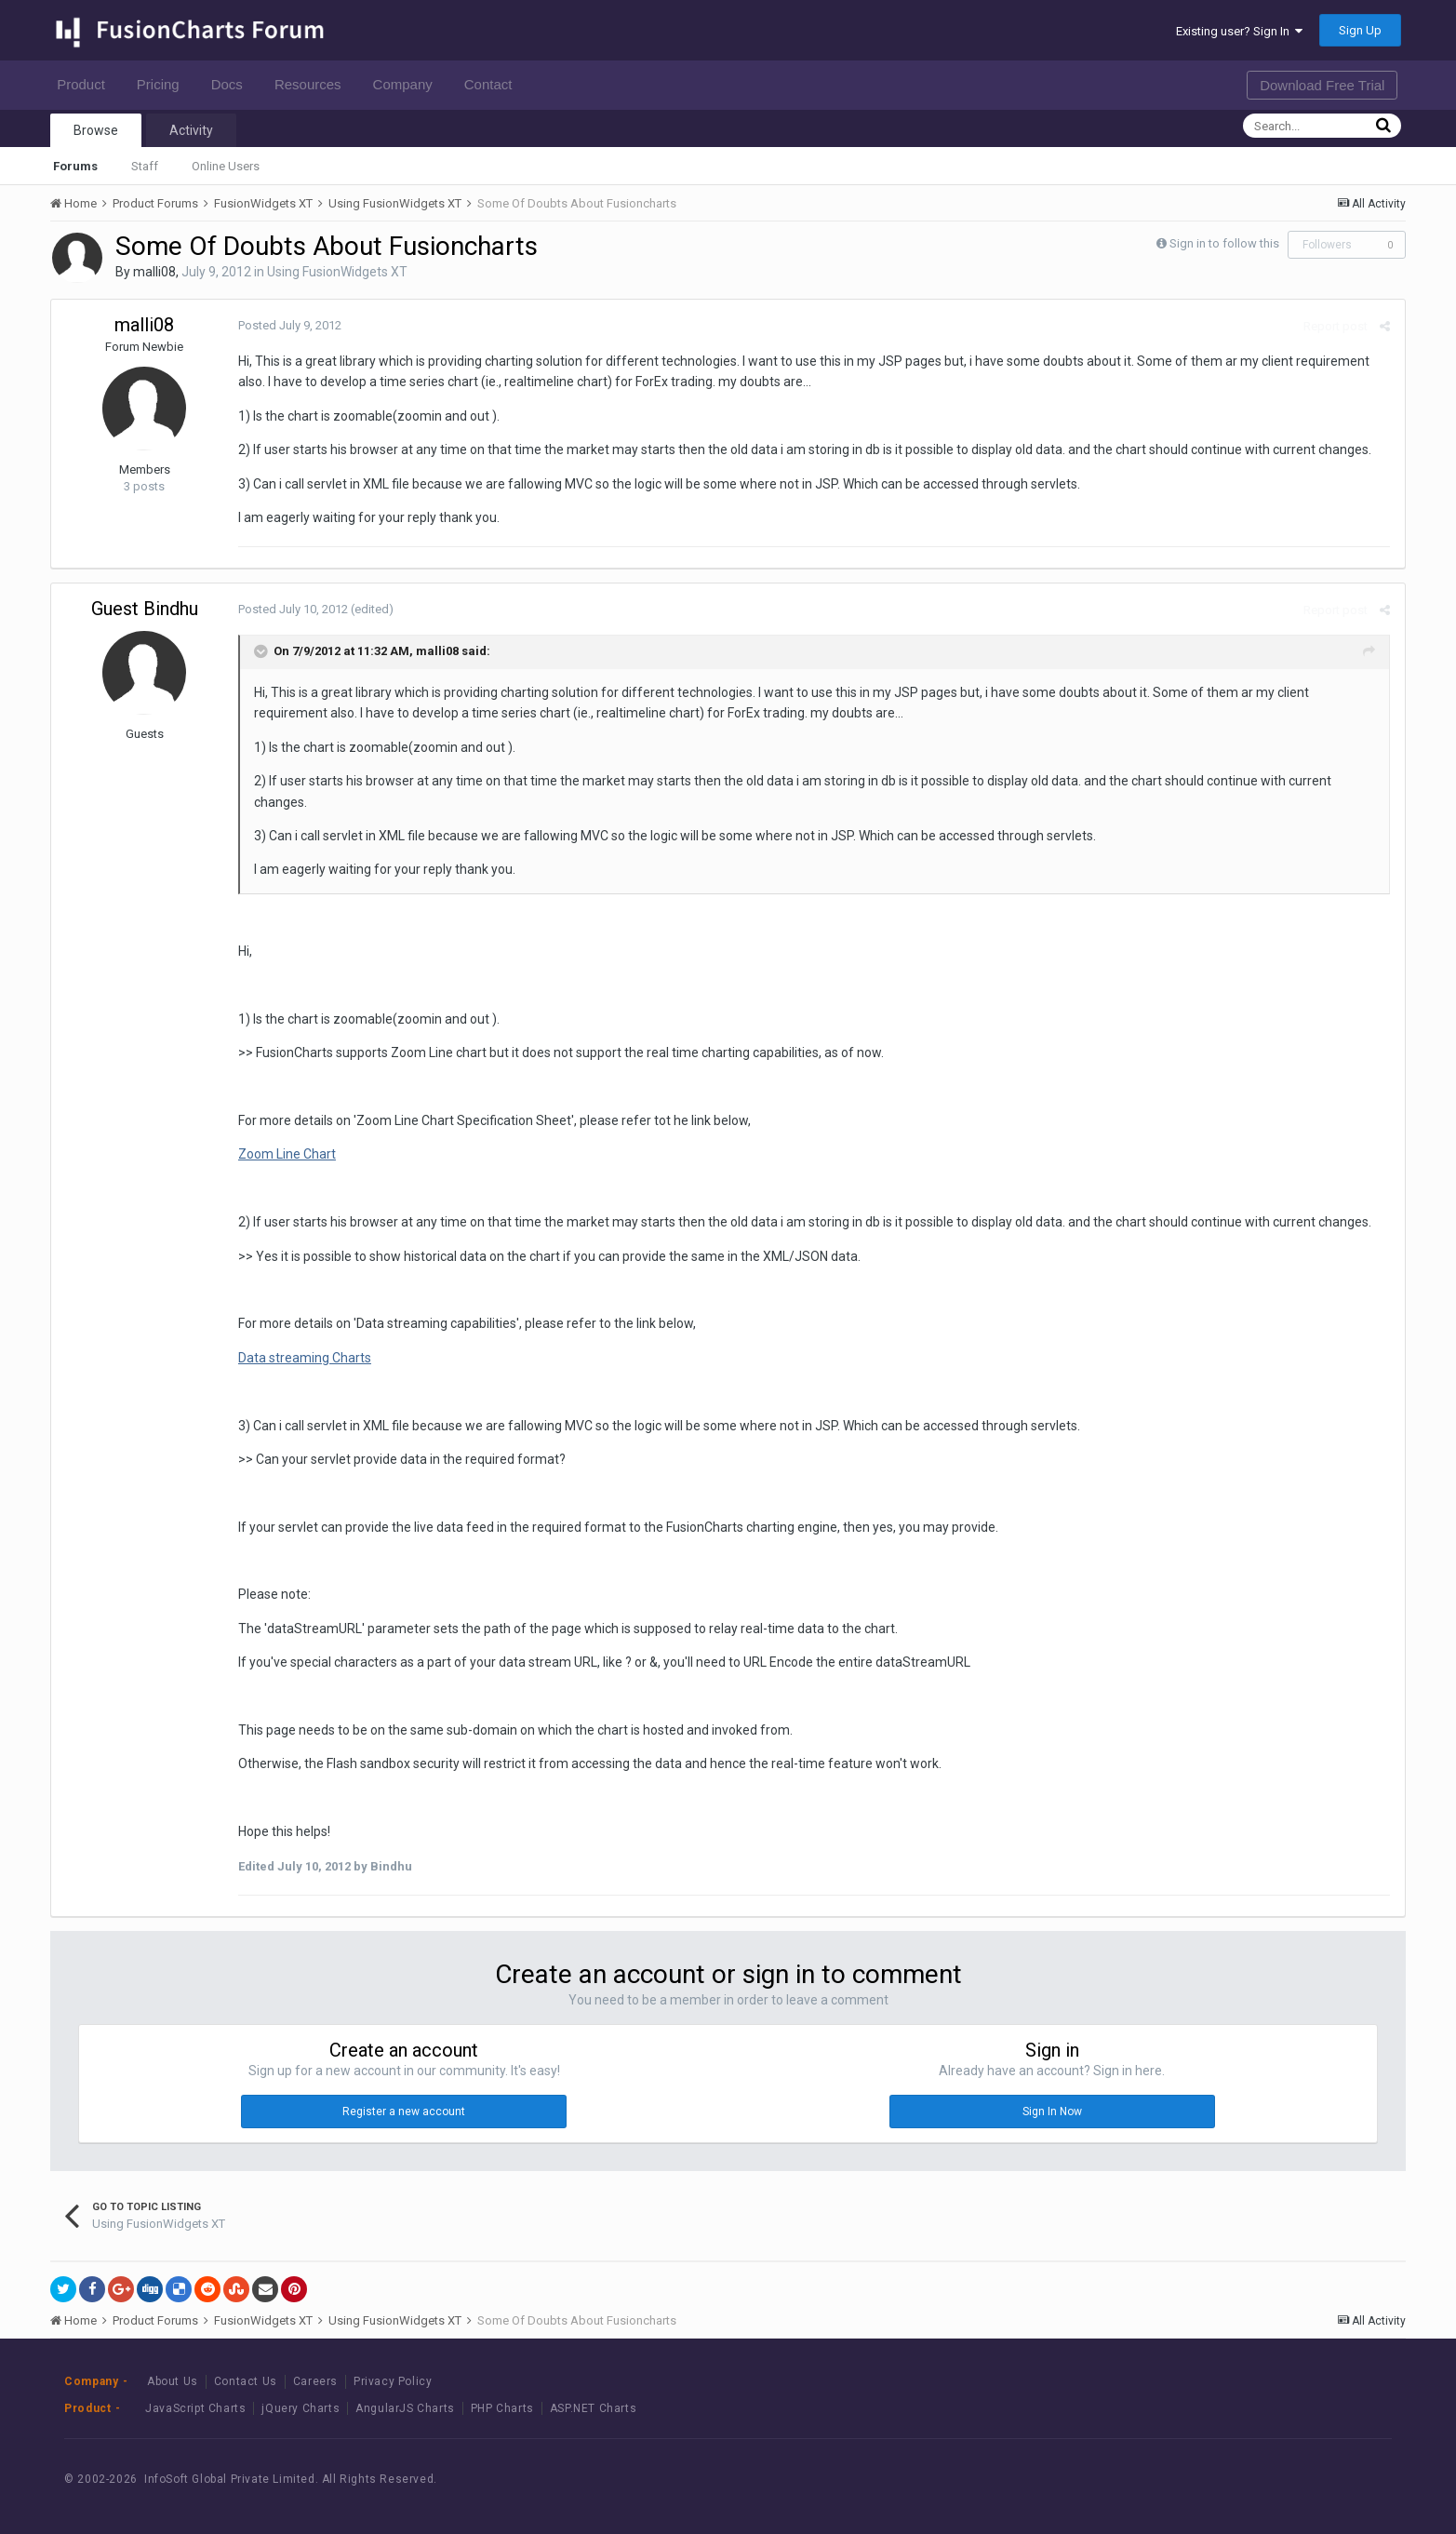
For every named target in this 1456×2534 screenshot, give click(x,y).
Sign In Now (1052, 2111)
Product (86, 84)
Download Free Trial (1322, 85)
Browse (95, 130)
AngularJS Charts (405, 2408)
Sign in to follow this (1224, 243)
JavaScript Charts (195, 2408)
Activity (191, 130)
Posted (289, 325)
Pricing (163, 84)
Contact (493, 84)
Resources (313, 84)
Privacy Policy (393, 2381)
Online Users (226, 166)
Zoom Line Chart (286, 1153)
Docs (232, 84)
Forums (75, 166)
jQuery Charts (300, 2408)
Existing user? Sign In (1239, 31)
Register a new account (403, 2111)
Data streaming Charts (303, 1357)
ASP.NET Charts (593, 2408)
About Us (172, 2381)
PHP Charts (502, 2408)
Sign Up (1360, 30)
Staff (144, 166)
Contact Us (245, 2381)
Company (408, 84)
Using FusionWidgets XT (337, 271)
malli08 (154, 271)
